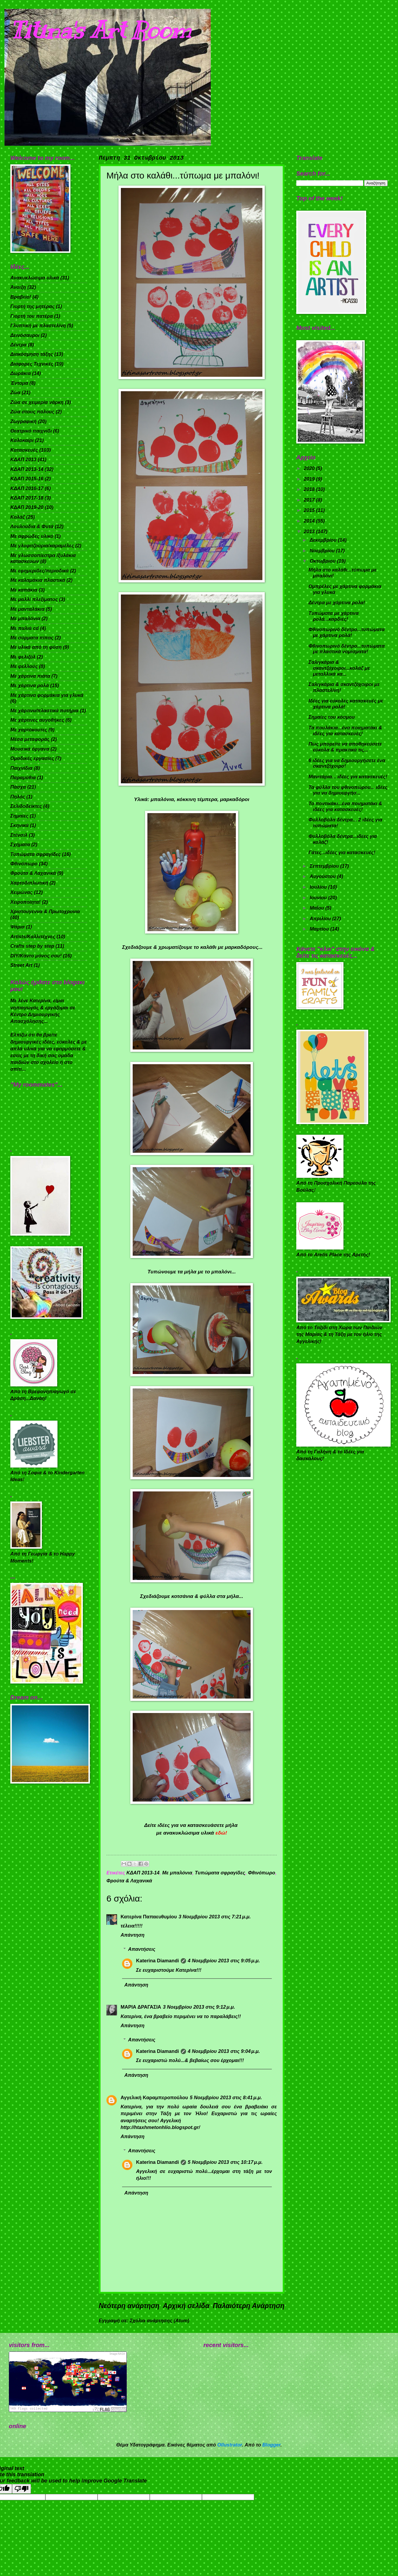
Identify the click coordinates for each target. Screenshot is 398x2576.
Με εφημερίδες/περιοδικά (39, 571)
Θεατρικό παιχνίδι (31, 431)
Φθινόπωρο (261, 1873)
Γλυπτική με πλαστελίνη (38, 325)
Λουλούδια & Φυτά (31, 526)
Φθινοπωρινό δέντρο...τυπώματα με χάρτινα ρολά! (346, 632)
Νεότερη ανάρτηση (129, 2306)
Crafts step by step (32, 946)
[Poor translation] (21, 2489)
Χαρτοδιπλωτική (29, 883)
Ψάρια (17, 927)
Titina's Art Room (100, 30)
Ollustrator (229, 2445)
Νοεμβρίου (323, 550)
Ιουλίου (319, 887)
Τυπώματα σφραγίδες (220, 1873)
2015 (310, 510)
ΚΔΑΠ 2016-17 (26, 488)
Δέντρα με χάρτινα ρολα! (336, 602)
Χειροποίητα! (25, 902)
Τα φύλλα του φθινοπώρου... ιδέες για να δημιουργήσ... (347, 790)
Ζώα (15, 392)
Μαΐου (317, 908)
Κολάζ (17, 517)
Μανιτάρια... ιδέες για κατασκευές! (347, 776)
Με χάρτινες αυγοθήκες (37, 720)
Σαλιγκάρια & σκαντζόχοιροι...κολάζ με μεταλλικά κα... (339, 668)
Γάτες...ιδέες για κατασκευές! (341, 852)
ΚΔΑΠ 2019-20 (26, 507)
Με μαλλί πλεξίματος (34, 599)
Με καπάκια (23, 590)
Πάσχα (18, 787)
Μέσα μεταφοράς (30, 739)
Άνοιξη (18, 287)
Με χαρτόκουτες (28, 730)
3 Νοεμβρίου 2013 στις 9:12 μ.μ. (199, 2007)
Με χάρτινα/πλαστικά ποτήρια (44, 710)
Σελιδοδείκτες (26, 806)
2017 (310, 500)
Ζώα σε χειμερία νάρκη (37, 402)
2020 (310, 468)
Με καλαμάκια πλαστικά (37, 580)
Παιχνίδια (21, 768)
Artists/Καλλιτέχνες (32, 936)
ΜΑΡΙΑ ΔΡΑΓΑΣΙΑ (141, 2007)
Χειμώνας (21, 892)
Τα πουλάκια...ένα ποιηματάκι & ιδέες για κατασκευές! (345, 730)
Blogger (271, 2445)
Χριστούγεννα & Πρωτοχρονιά (45, 911)
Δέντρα (18, 345)
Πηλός (17, 797)
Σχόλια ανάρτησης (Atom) (159, 2320)
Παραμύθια (23, 777)
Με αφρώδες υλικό (31, 536)
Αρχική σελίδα (186, 2306)
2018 (310, 489)
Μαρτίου (320, 929)
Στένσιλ (18, 835)
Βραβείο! (20, 297)
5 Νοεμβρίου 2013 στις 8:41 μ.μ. (226, 2097)
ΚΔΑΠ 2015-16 (26, 479)
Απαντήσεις (141, 1949)
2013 (310, 531)
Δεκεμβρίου (324, 540)
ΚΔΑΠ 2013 (23, 459)
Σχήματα (20, 844)
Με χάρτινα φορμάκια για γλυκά (46, 695)
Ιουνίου (319, 897)
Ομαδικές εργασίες (32, 758)
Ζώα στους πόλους (32, 412)
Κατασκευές (24, 450)
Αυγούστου (323, 876)
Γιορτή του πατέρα (31, 316)
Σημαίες (19, 816)
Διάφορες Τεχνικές (31, 364)
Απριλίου (321, 918)
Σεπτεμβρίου (325, 866)
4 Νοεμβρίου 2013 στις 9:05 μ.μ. (224, 1960)
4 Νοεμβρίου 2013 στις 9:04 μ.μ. (224, 2051)
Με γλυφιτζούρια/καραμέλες (42, 545)
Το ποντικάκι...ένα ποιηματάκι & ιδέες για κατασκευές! (345, 806)
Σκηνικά (19, 825)
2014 (310, 521)
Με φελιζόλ (22, 657)
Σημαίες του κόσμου (331, 717)
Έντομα (19, 383)
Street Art (21, 965)
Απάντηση (132, 1935)
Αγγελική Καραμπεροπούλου (154, 2097)
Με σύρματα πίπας (31, 638)
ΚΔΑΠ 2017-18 (26, 498)
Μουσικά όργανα (29, 749)
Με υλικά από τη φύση (36, 647)
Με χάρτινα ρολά (29, 685)
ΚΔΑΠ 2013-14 (142, 1873)
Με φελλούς (24, 666)
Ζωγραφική (23, 421)
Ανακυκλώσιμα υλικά (34, 278)
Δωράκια (20, 373)
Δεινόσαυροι (25, 335)
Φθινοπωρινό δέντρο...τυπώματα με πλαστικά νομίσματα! (346, 649)
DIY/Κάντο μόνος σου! (36, 956)
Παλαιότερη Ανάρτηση (248, 2306)
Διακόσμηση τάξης (31, 354)
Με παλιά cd (24, 628)
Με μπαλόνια (177, 1873)
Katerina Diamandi (157, 1960)
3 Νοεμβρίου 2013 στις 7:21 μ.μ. (215, 1917)
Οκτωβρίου (323, 561)
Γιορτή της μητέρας (32, 306)
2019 (310, 479)
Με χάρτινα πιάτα (30, 676)
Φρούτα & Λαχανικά (129, 1881)
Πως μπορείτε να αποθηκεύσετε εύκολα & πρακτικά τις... (345, 747)
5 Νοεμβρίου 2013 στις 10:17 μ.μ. (225, 2162)
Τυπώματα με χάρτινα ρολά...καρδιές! (333, 616)
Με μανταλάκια (27, 609)
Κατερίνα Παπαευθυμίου (149, 1917)
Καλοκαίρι (22, 440)
